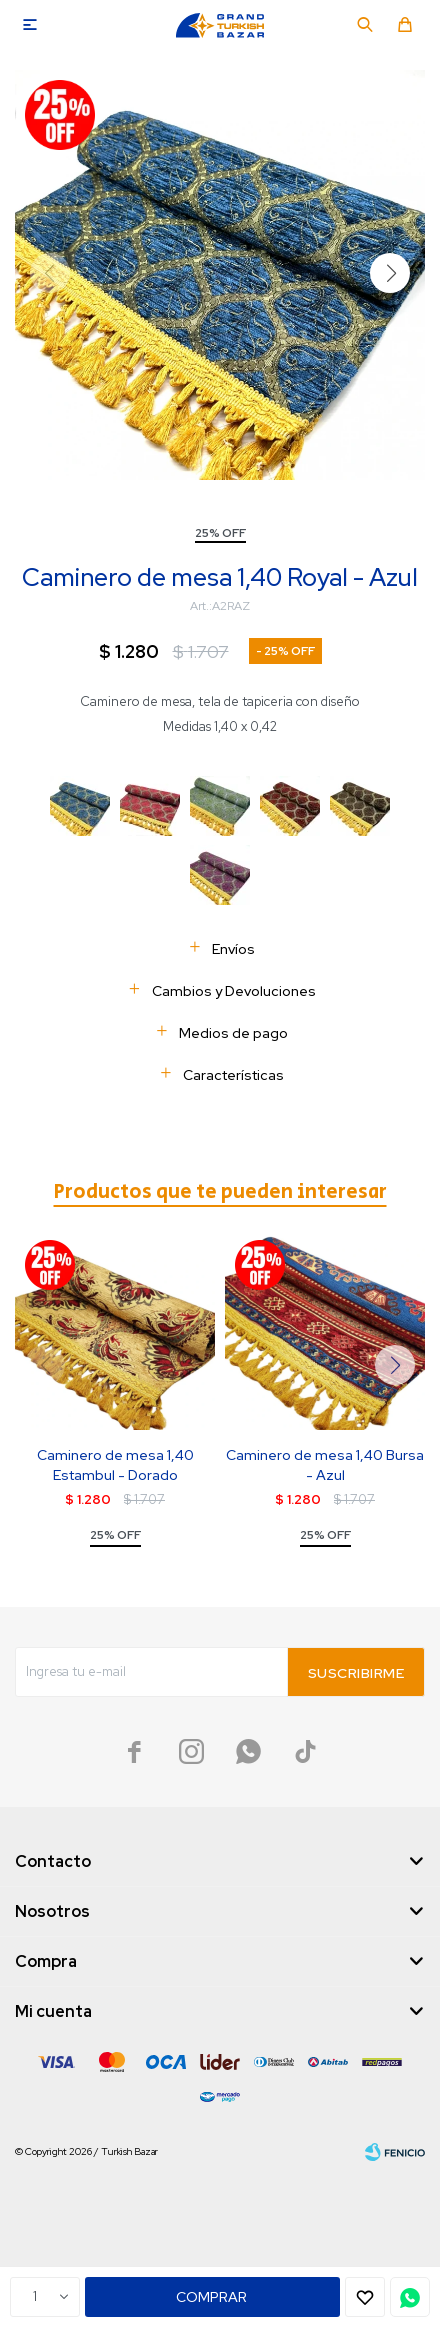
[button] (390, 273)
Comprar (211, 2297)
